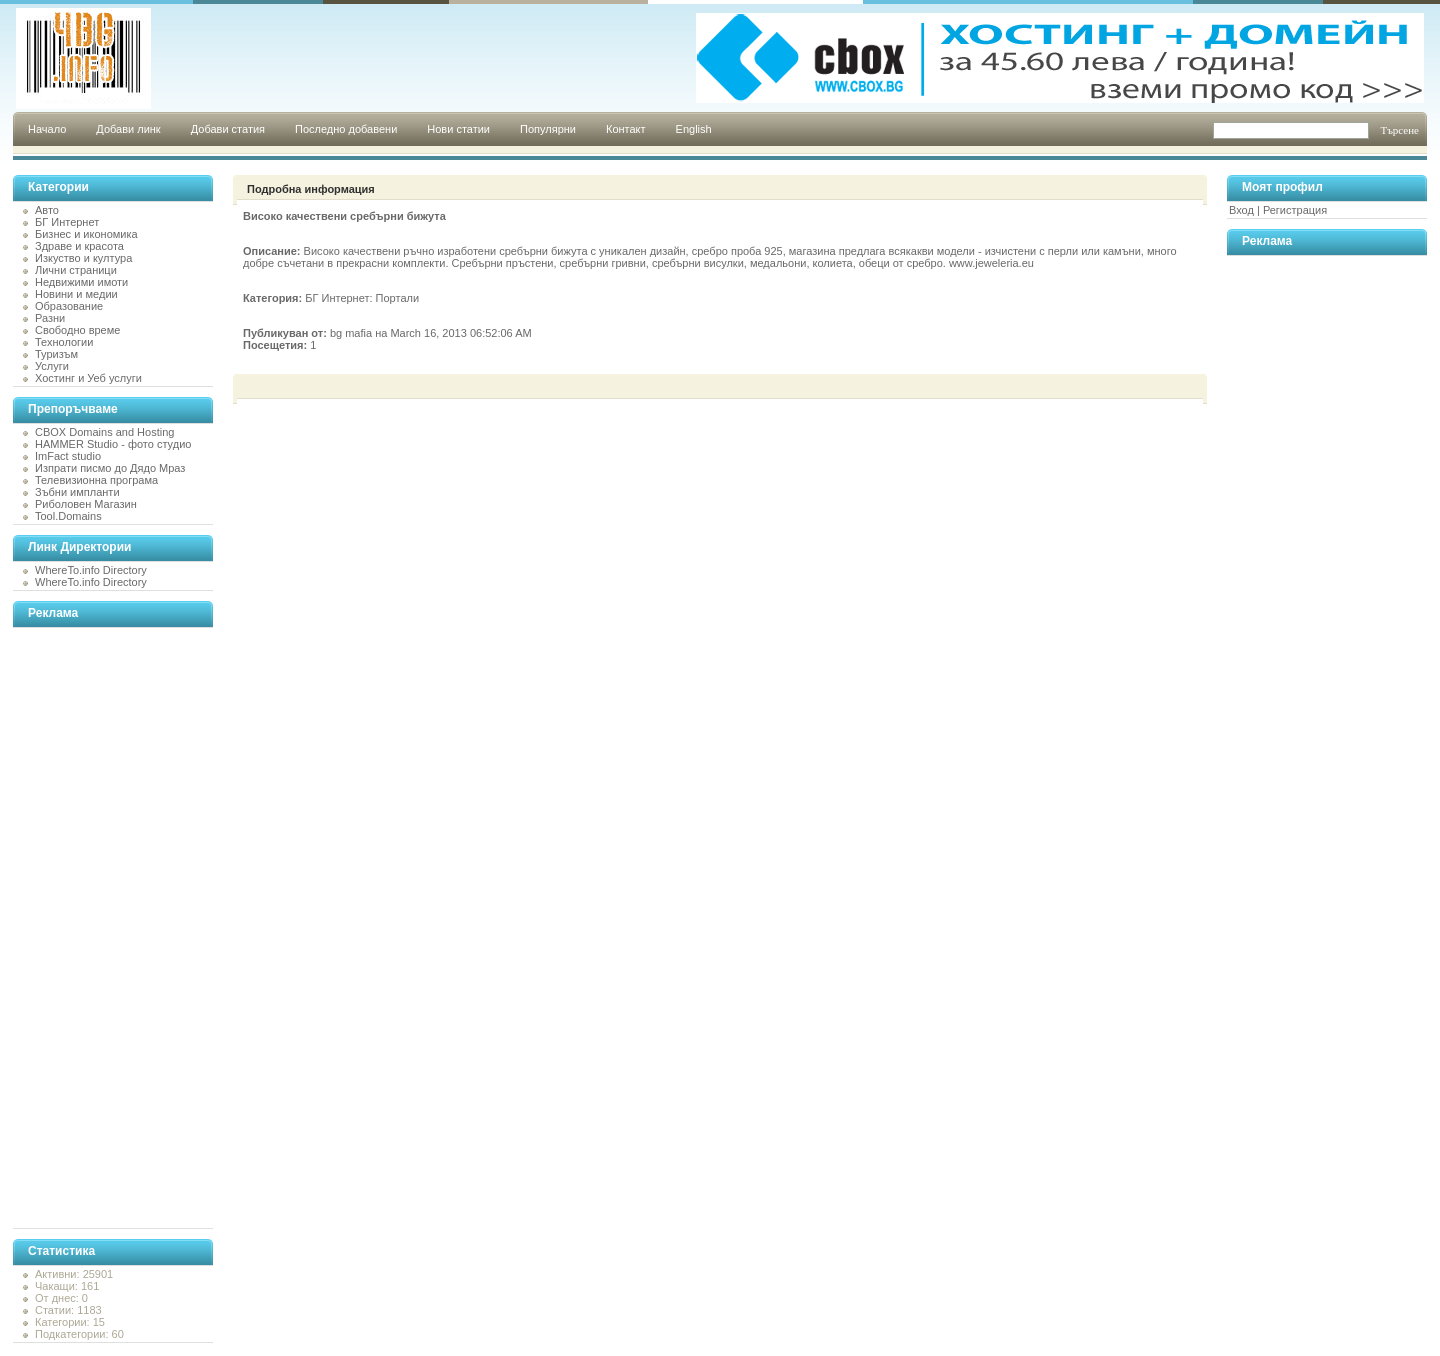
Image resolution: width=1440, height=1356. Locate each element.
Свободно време (77, 330)
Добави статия (228, 129)
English (694, 129)
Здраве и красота (79, 246)
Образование (69, 306)
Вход (1241, 210)
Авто (47, 210)
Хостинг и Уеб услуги (88, 378)
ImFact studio (68, 456)
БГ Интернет (67, 222)
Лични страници (76, 270)
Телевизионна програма (96, 480)
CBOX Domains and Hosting (104, 432)
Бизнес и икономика (86, 234)
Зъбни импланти (77, 492)
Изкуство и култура (83, 258)
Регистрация (1295, 210)
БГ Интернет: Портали (362, 298)
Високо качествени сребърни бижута (344, 216)
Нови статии (458, 129)
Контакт (626, 129)
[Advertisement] (93, 928)
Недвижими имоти (81, 282)
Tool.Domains (68, 516)
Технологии (64, 342)
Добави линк (128, 129)
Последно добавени (346, 129)
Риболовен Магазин (86, 504)
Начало (47, 129)
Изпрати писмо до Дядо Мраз (110, 468)
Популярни (548, 129)
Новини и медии (76, 294)
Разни (50, 318)
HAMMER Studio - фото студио (113, 444)
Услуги (52, 366)
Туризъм (56, 354)
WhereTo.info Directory (91, 570)
